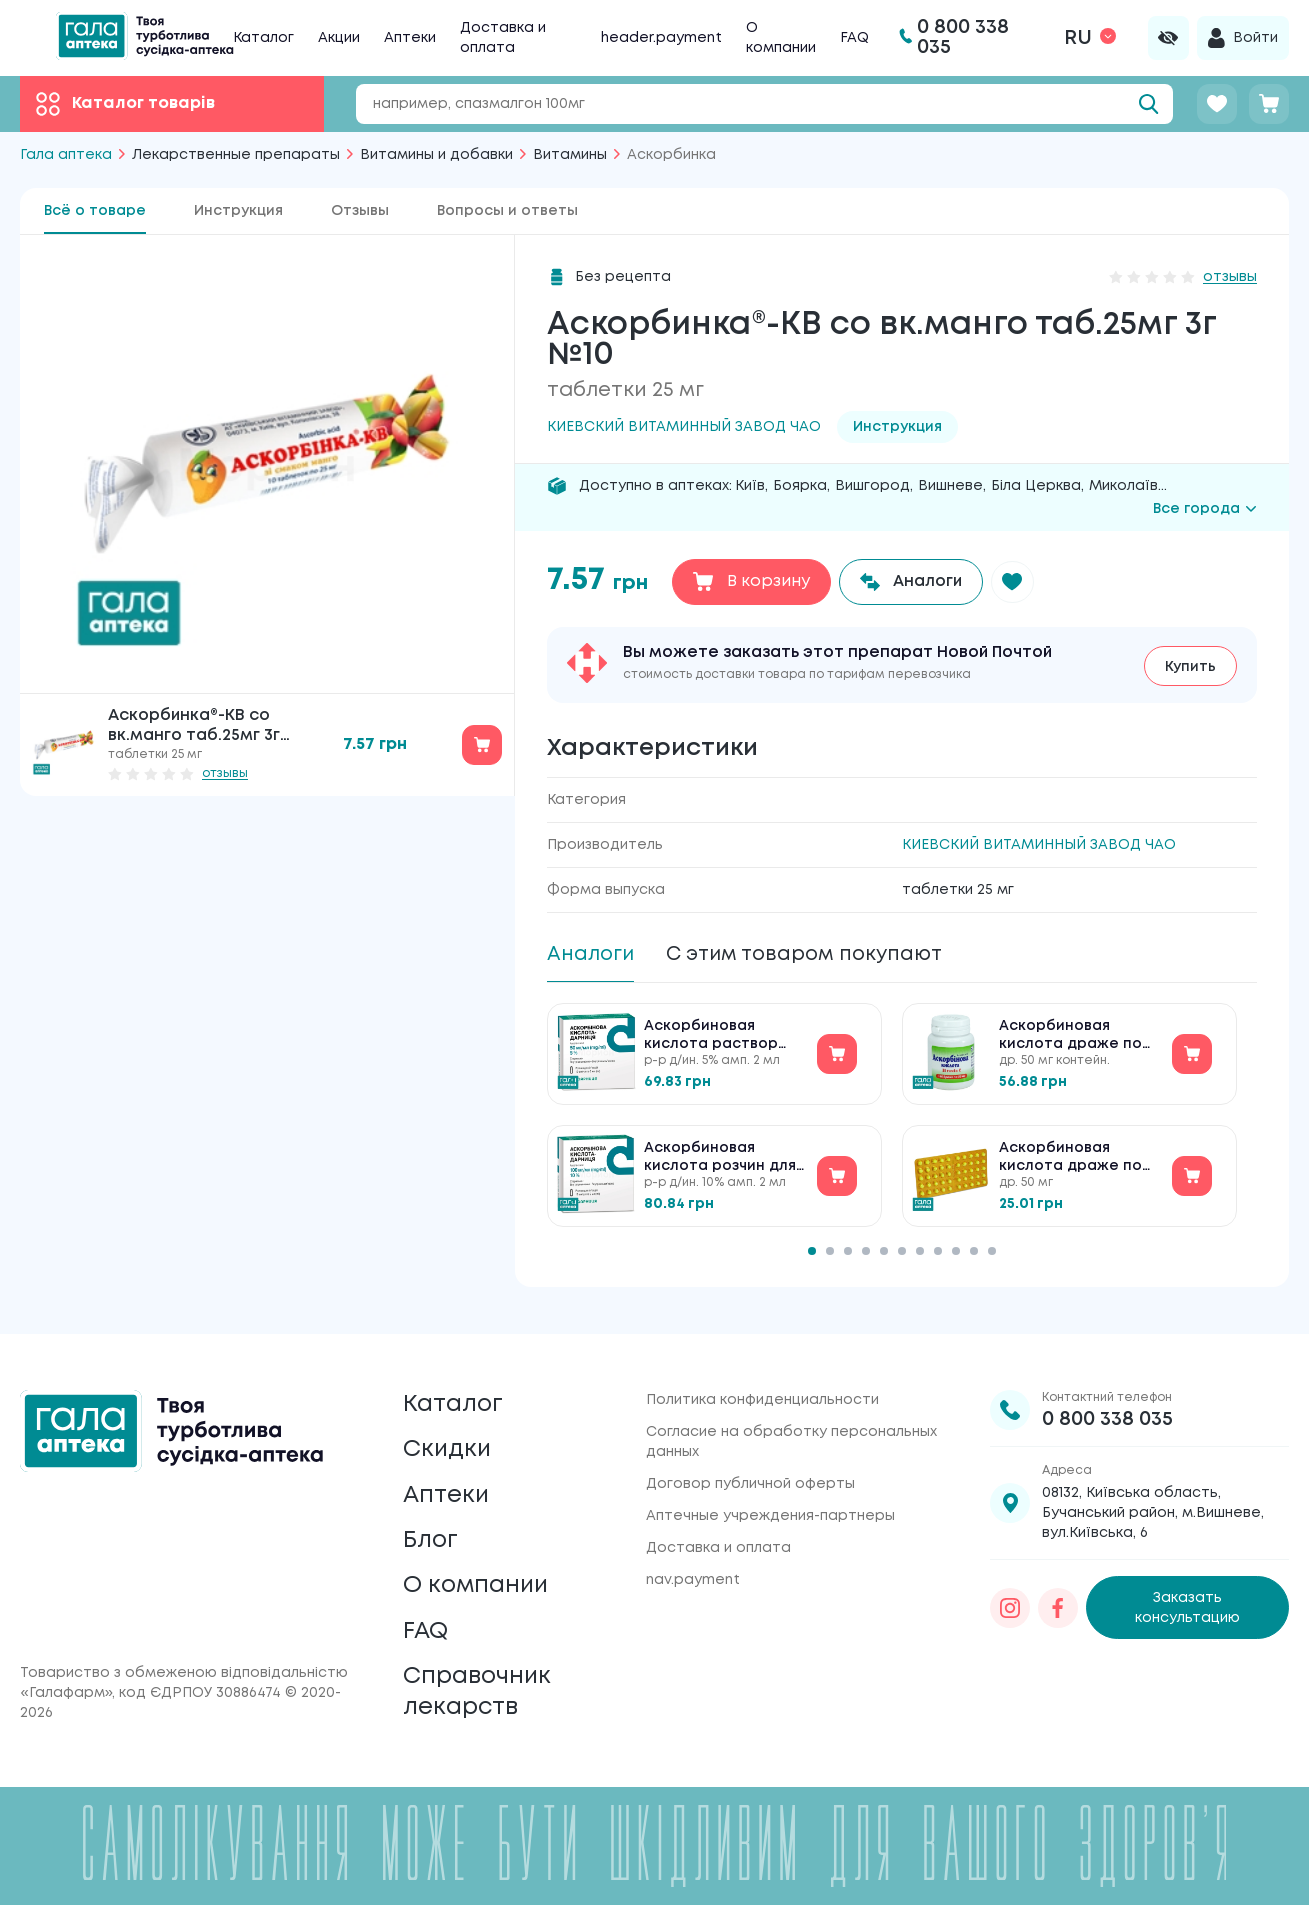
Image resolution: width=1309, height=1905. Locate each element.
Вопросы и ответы (507, 211)
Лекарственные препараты (236, 155)
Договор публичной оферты (750, 1471)
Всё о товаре (95, 211)
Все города (1205, 509)
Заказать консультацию (1187, 1595)
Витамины (570, 155)
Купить (1190, 666)
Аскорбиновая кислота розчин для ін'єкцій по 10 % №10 (720, 1160)
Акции (339, 38)
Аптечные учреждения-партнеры (770, 1503)
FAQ (854, 38)
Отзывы (360, 211)
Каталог (263, 38)
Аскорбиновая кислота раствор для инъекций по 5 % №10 (721, 1038)
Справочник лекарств (479, 1690)
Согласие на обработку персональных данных (791, 1429)
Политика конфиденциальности (762, 1387)
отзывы (225, 773)
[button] (1014, 582)
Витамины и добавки (436, 155)
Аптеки (410, 38)
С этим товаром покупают (811, 954)
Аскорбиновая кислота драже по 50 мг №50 (1070, 1160)
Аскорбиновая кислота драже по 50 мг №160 (1070, 1038)
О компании (478, 1580)
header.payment (661, 38)
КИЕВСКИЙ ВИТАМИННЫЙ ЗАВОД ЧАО (1039, 845)
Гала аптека (66, 155)
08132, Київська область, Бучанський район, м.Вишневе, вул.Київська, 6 (1153, 1500)
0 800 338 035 (1107, 1406)
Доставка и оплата (718, 1535)
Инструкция (238, 211)
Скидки (448, 1439)
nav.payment (693, 1567)
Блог (431, 1533)
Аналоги (591, 954)
